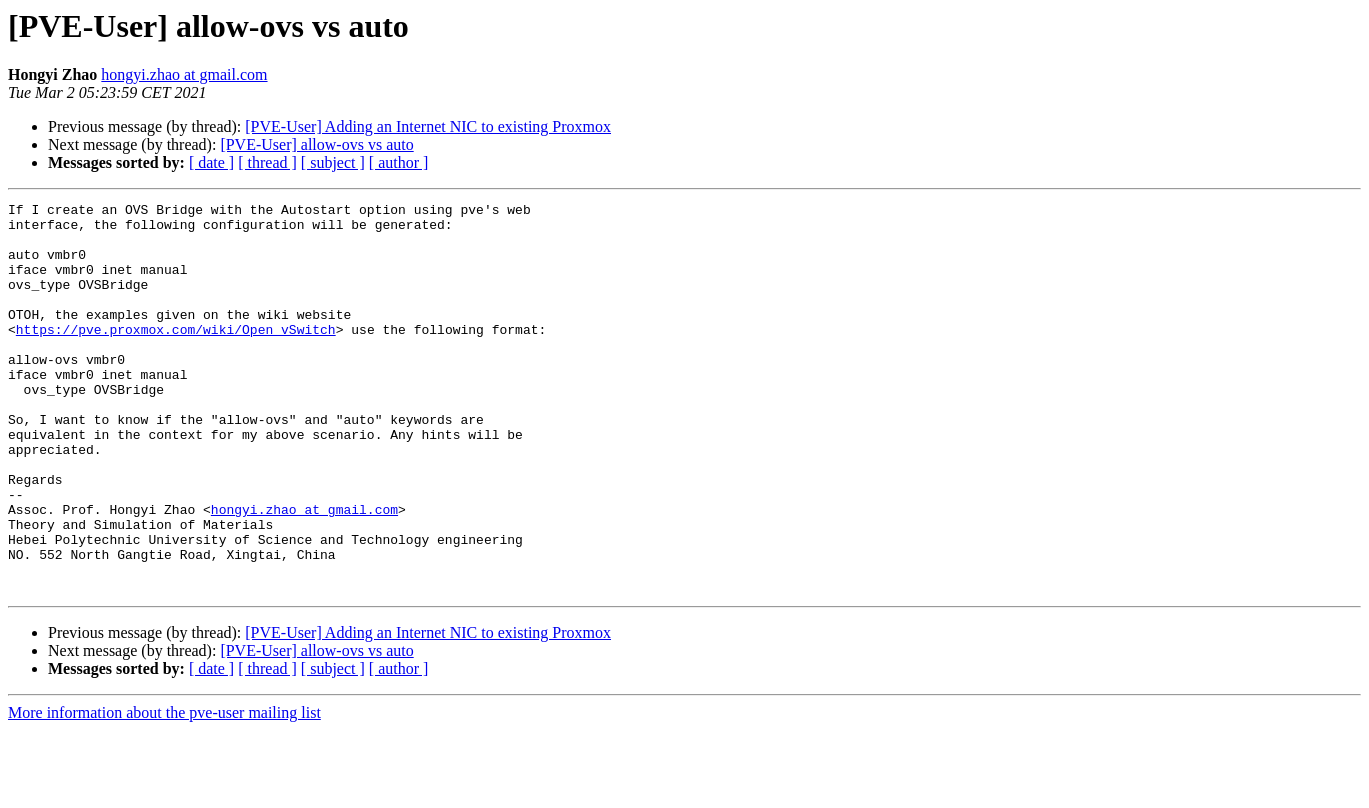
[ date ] (211, 162)
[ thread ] (267, 162)
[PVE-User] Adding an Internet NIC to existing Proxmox (428, 126)
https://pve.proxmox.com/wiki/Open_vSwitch (176, 356)
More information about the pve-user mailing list (164, 790)
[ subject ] (333, 162)
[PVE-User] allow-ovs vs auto (316, 144)
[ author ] (399, 162)
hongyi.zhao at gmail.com (184, 74)
